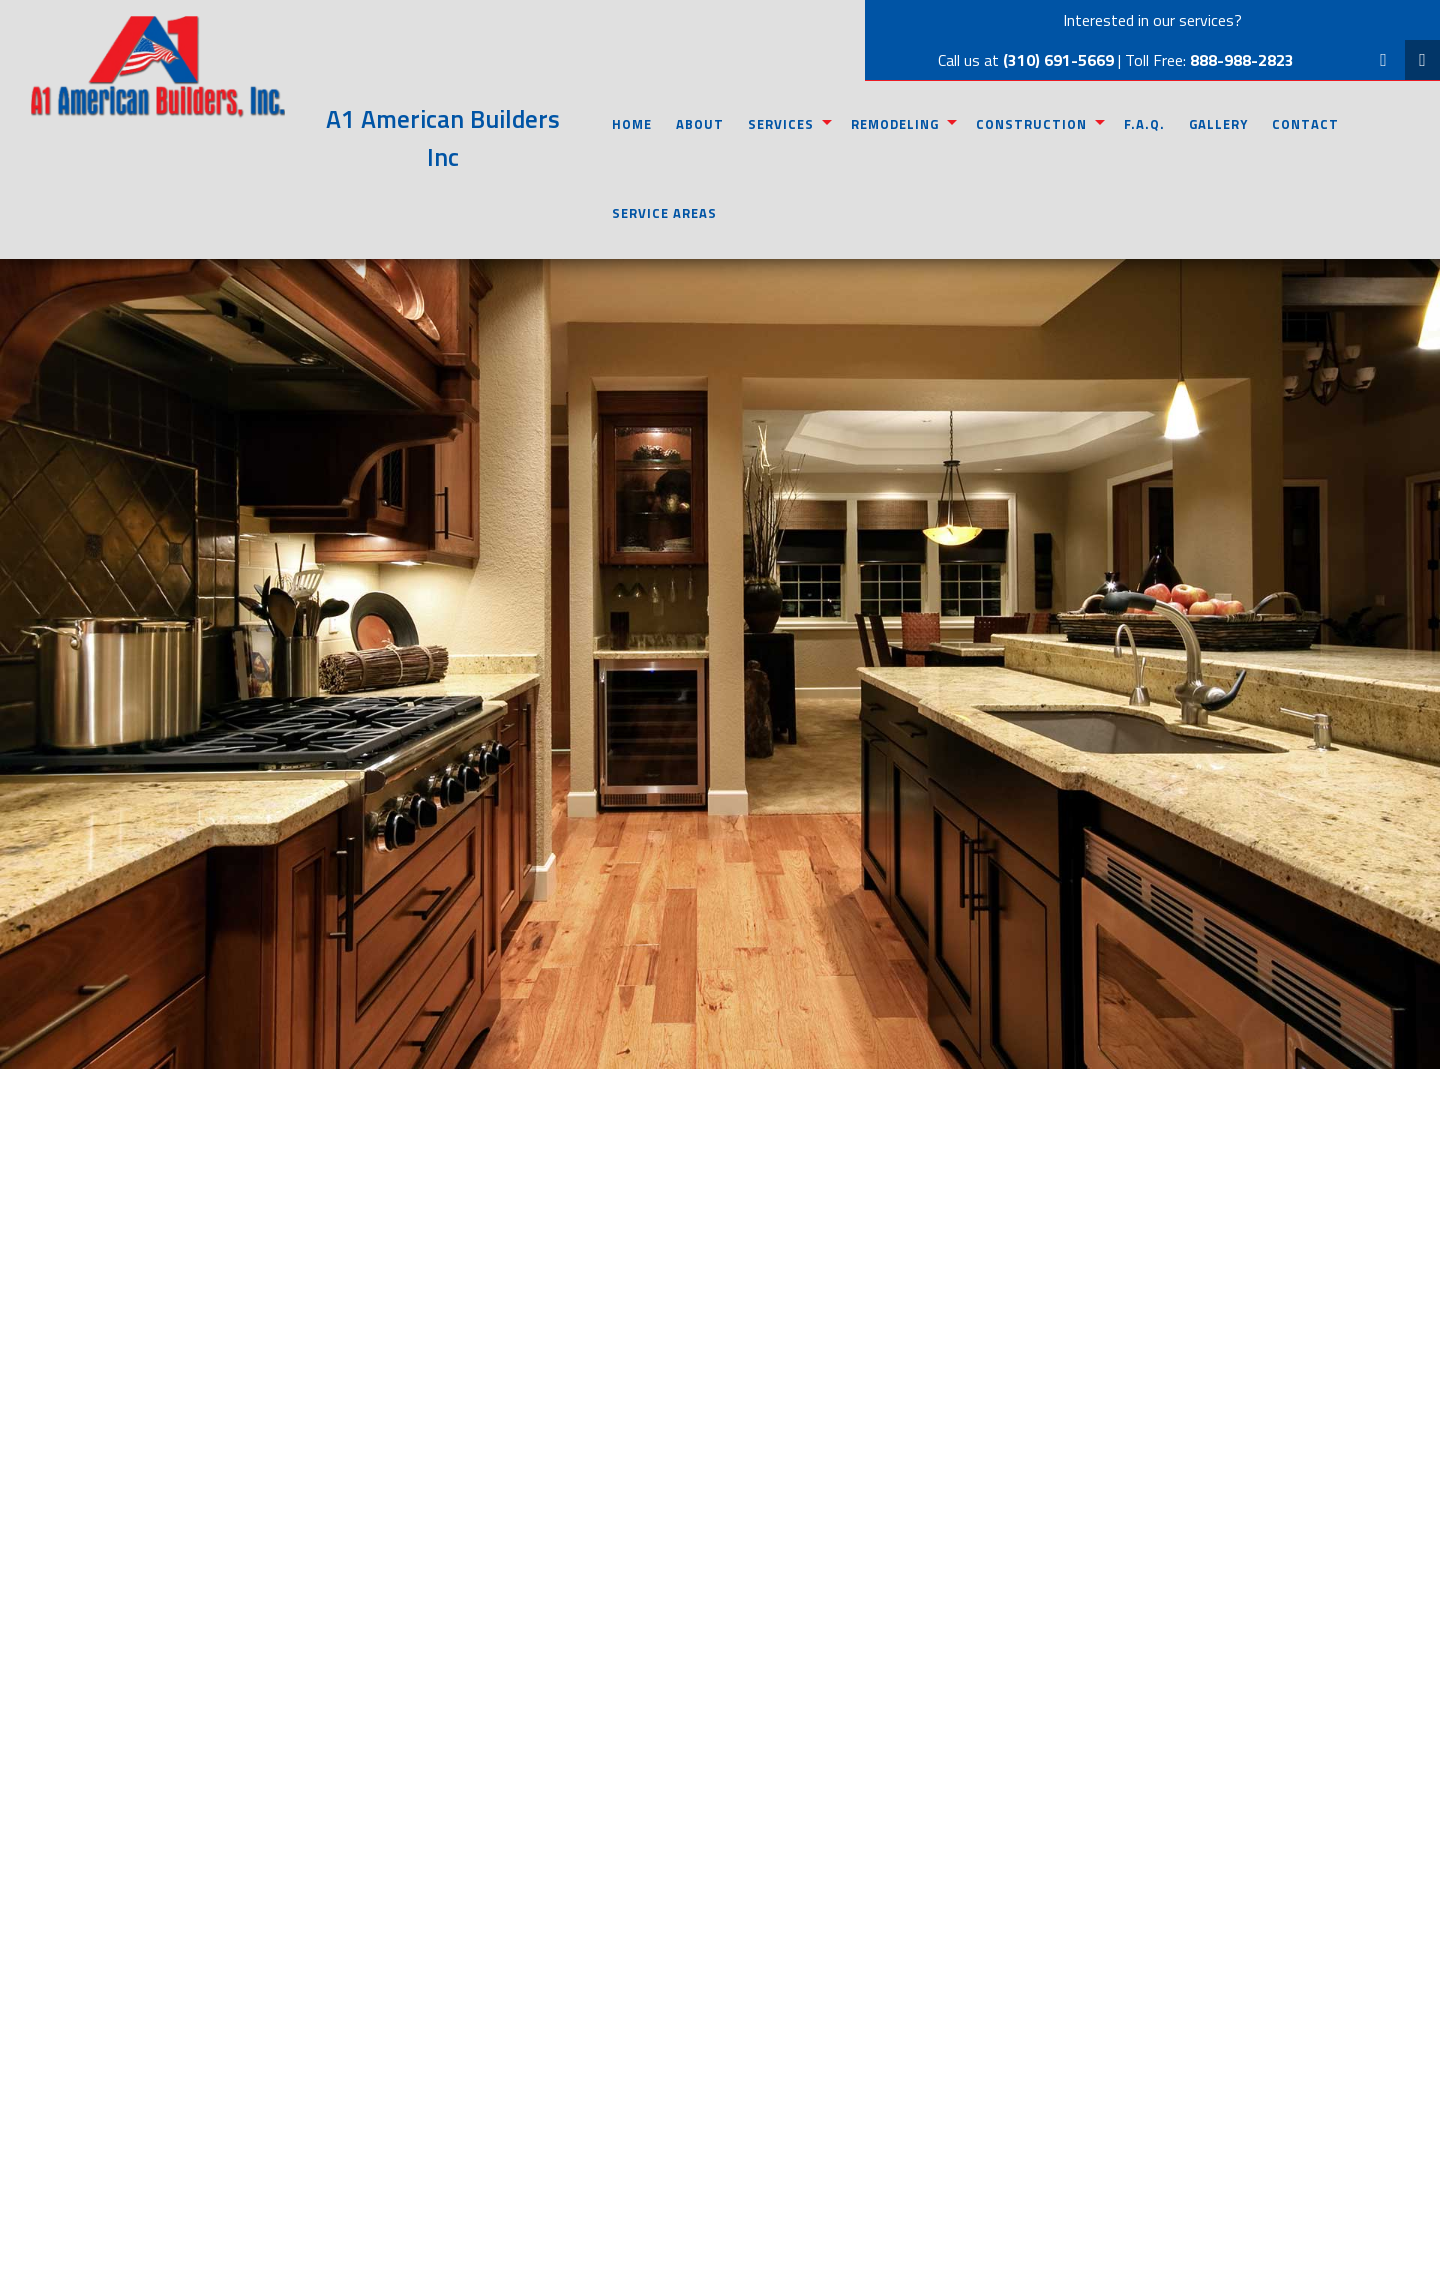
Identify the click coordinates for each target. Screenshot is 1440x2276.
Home (632, 124)
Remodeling (895, 124)
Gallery (1218, 124)
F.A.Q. (1144, 124)
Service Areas (664, 213)
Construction (1031, 124)
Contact (1305, 124)
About (700, 124)
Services (781, 124)
